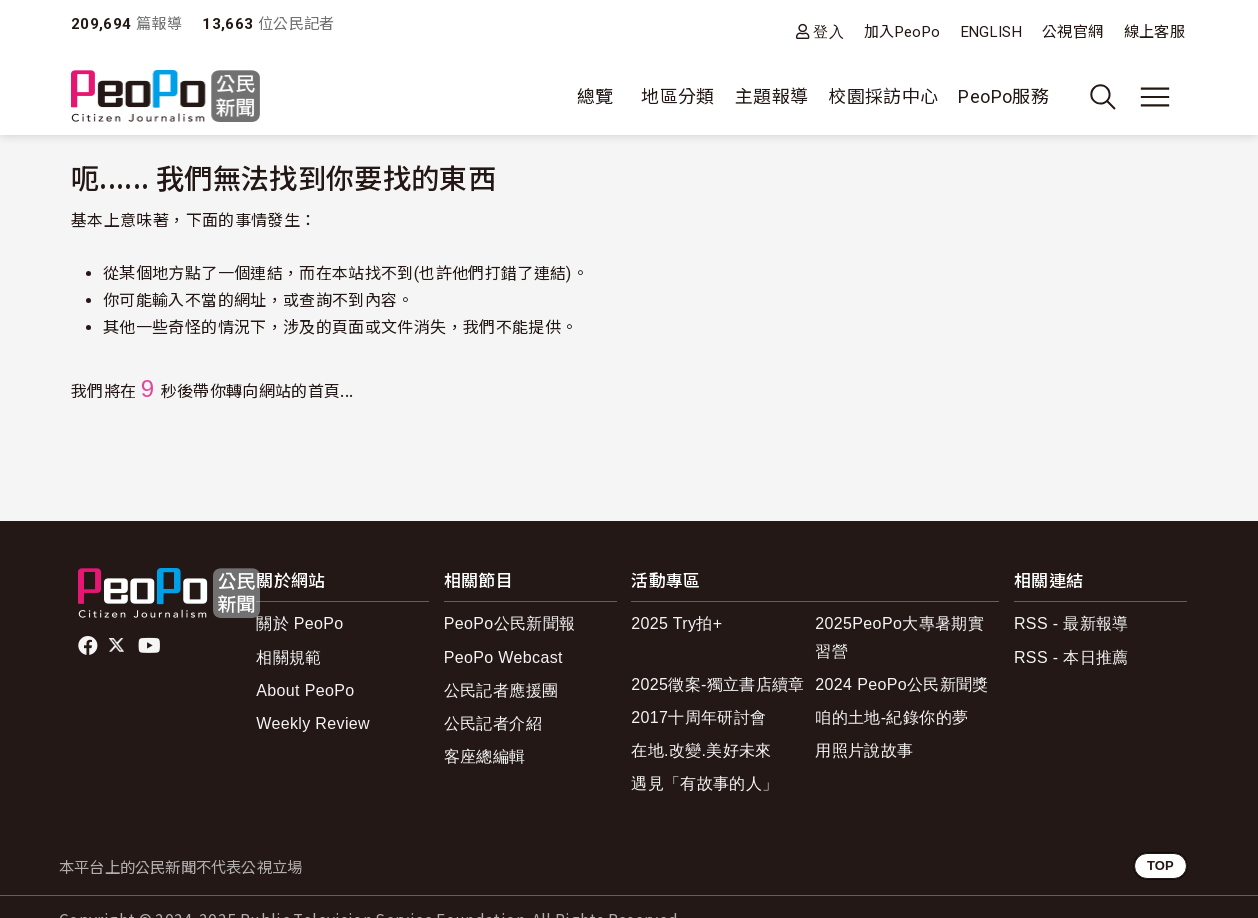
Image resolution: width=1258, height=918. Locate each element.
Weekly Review (313, 723)
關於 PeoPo (299, 623)
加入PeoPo (902, 32)
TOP (1160, 865)
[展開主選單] (1155, 97)
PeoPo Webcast (503, 657)
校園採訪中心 (883, 96)
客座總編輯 (485, 756)
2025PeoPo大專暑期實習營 (899, 637)
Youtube (151, 646)
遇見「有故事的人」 (704, 783)
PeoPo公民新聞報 (510, 623)
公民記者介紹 (493, 723)
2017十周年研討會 (698, 717)
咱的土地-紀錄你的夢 (891, 717)
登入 (828, 31)
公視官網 (1072, 32)
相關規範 (288, 657)
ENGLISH (992, 32)
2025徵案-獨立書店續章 (718, 684)
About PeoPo (305, 690)
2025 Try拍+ (676, 623)
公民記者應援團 (501, 690)
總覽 (595, 96)
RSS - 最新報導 (1071, 623)
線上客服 (1154, 32)
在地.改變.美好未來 (701, 750)
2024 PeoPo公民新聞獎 (901, 684)
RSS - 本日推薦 (1071, 657)
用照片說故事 (864, 750)
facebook (89, 646)
